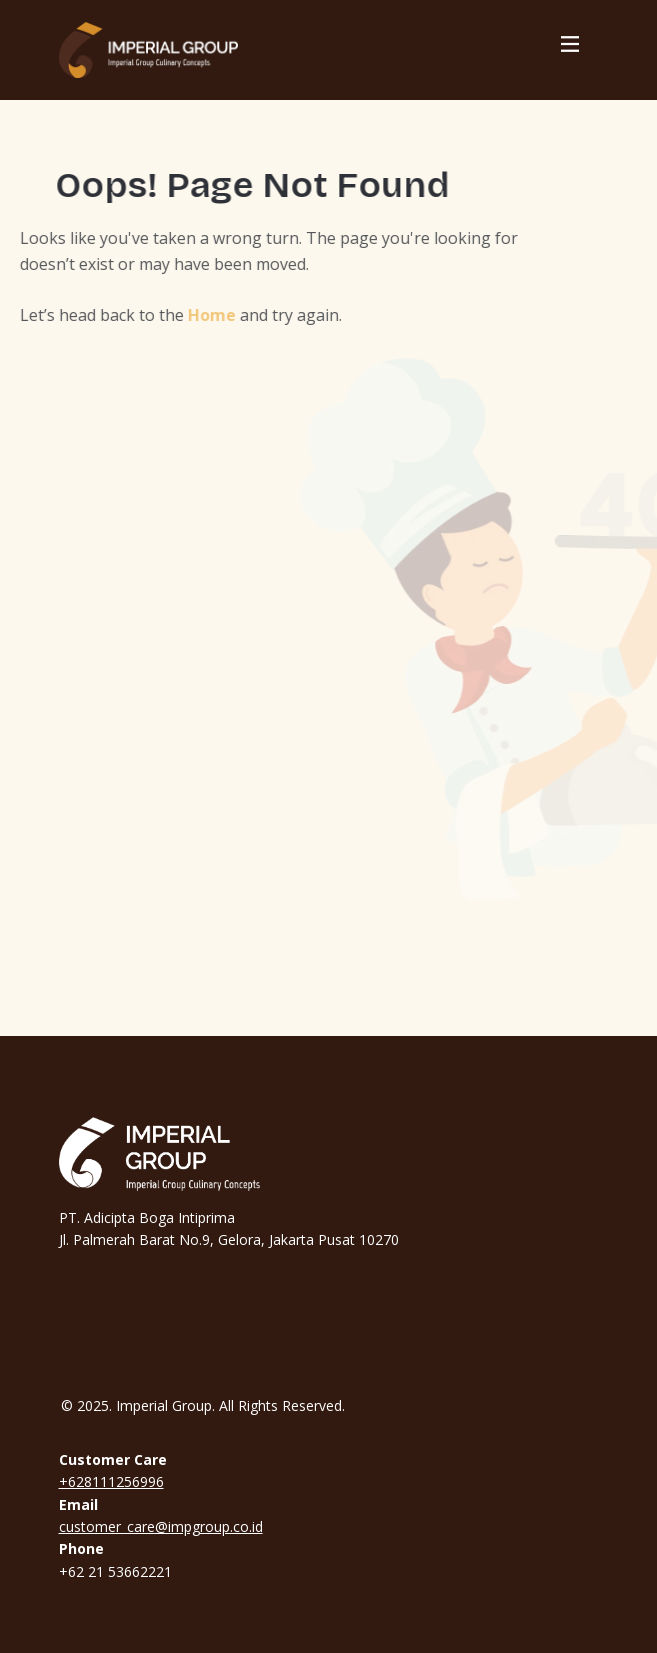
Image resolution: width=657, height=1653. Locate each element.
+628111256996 (111, 1481)
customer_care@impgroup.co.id (161, 1526)
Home (198, 315)
